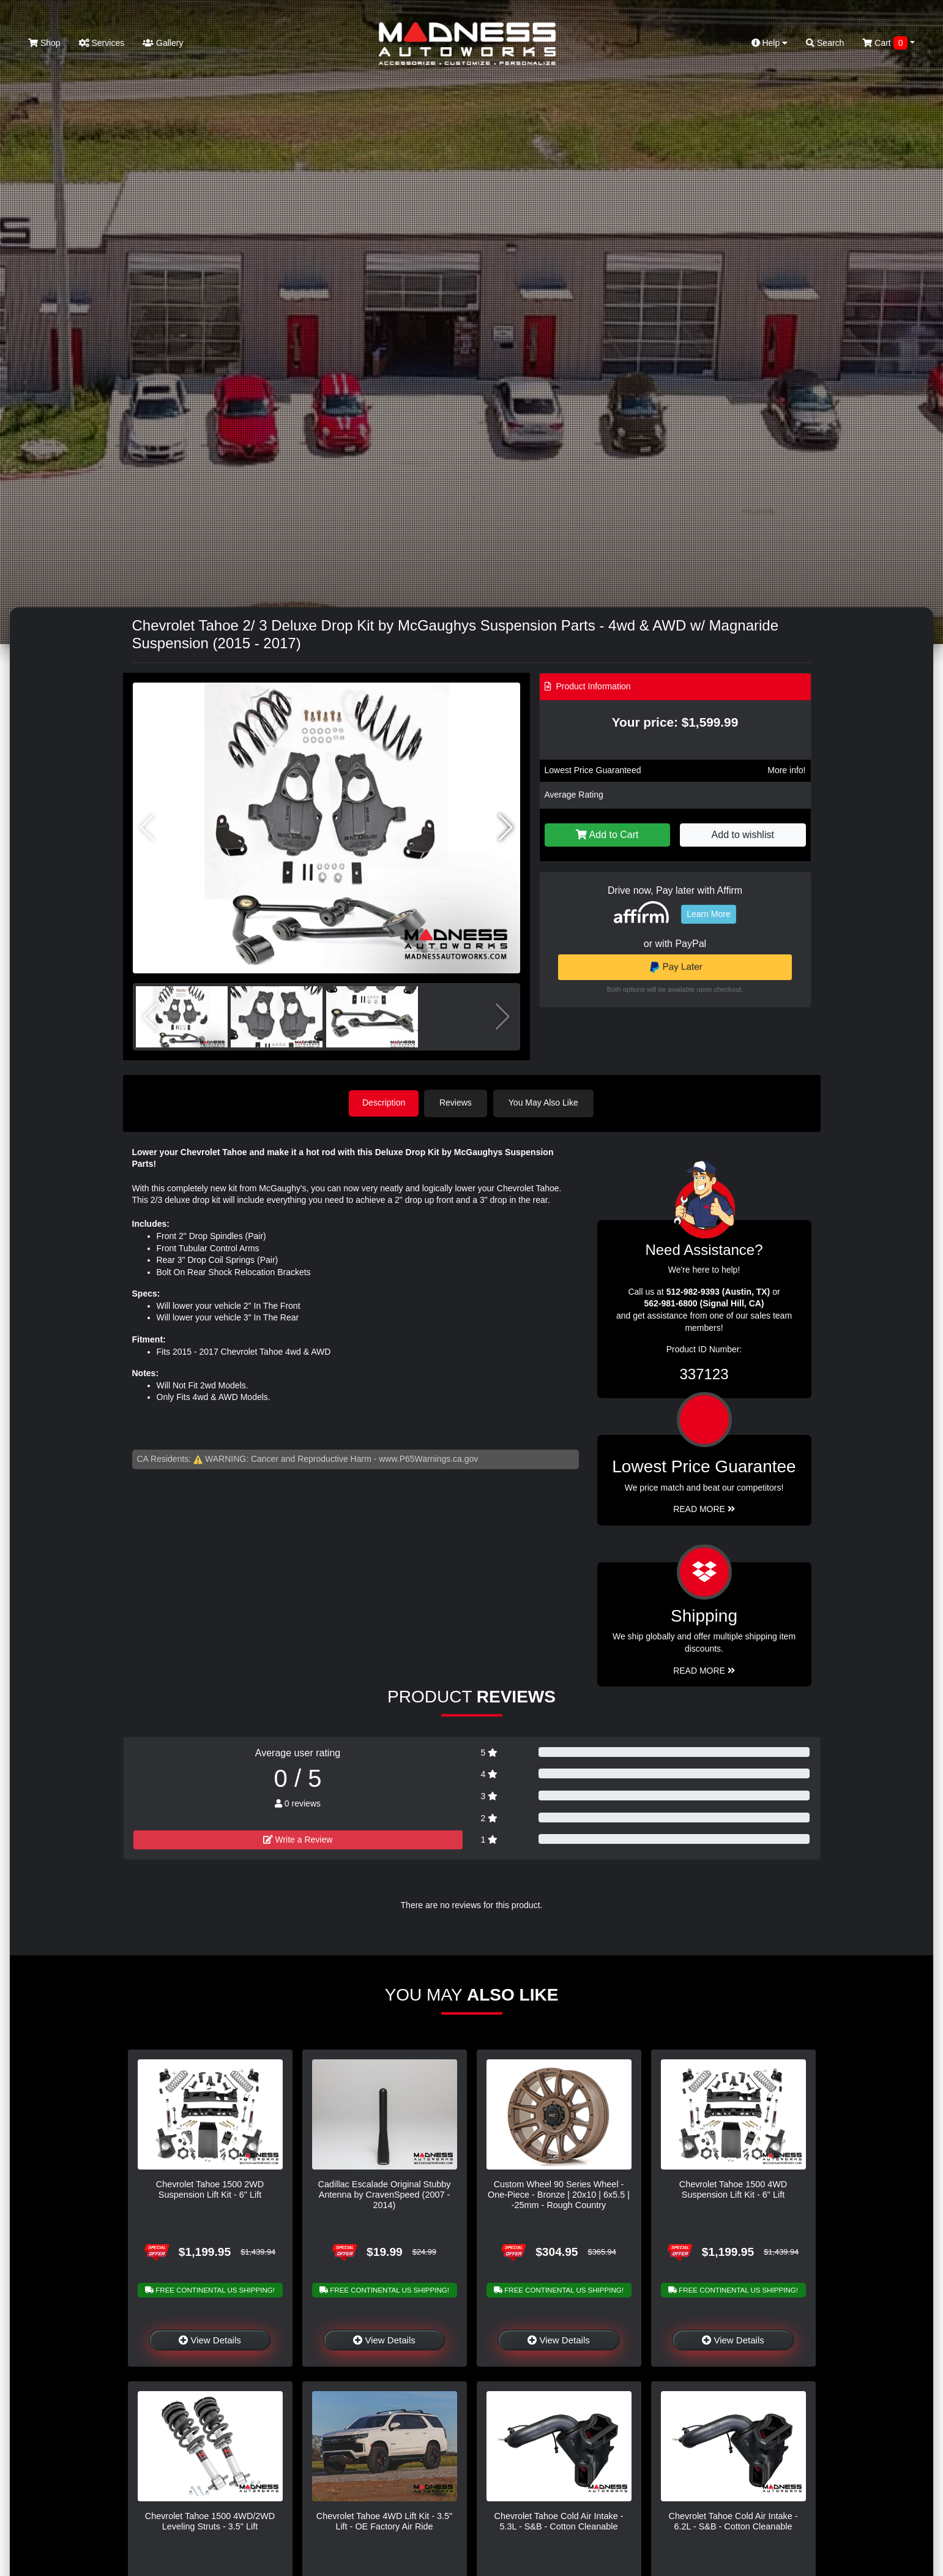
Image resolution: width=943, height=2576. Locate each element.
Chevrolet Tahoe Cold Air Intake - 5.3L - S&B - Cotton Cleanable (559, 2520)
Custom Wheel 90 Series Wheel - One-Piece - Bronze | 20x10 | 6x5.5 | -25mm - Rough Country (559, 2193)
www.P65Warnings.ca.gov (428, 1457)
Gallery (163, 43)
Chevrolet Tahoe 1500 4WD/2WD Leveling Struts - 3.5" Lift (210, 2520)
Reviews (458, 1102)
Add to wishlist (743, 834)
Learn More (709, 914)
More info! (786, 770)
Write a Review (298, 1838)
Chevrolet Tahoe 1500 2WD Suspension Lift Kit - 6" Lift (210, 2188)
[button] (506, 827)
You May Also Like (546, 1102)
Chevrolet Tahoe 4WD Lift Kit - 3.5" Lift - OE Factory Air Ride (384, 2520)
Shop (44, 43)
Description (383, 1102)
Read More (704, 1508)
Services (102, 43)
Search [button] (825, 43)
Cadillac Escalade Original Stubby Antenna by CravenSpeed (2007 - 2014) (384, 2193)
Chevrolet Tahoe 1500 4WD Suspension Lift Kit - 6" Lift (733, 2188)
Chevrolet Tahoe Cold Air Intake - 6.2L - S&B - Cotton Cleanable (733, 2520)
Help (769, 43)
